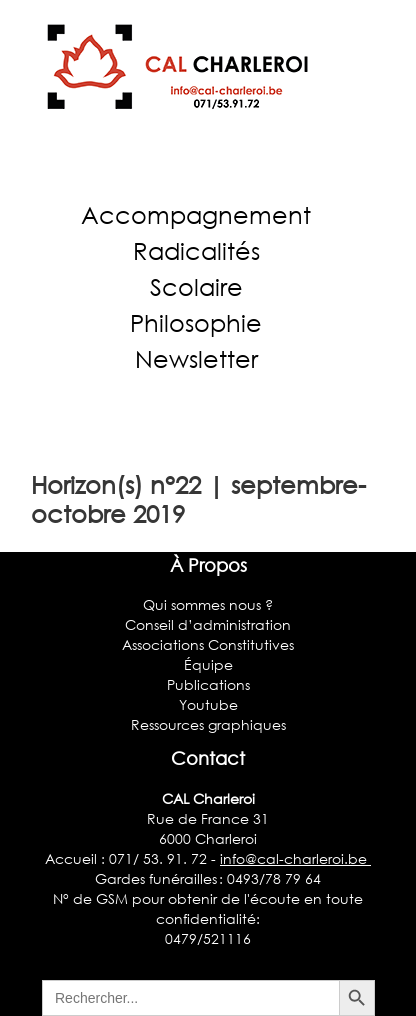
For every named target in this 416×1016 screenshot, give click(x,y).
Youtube (208, 704)
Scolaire (196, 286)
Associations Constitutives (208, 644)
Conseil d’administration (208, 624)
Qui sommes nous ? (208, 604)
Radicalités (196, 250)
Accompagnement (196, 214)
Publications (208, 684)
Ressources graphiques (208, 724)
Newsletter (196, 358)
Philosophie (196, 322)
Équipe (208, 664)
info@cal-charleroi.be (295, 858)
